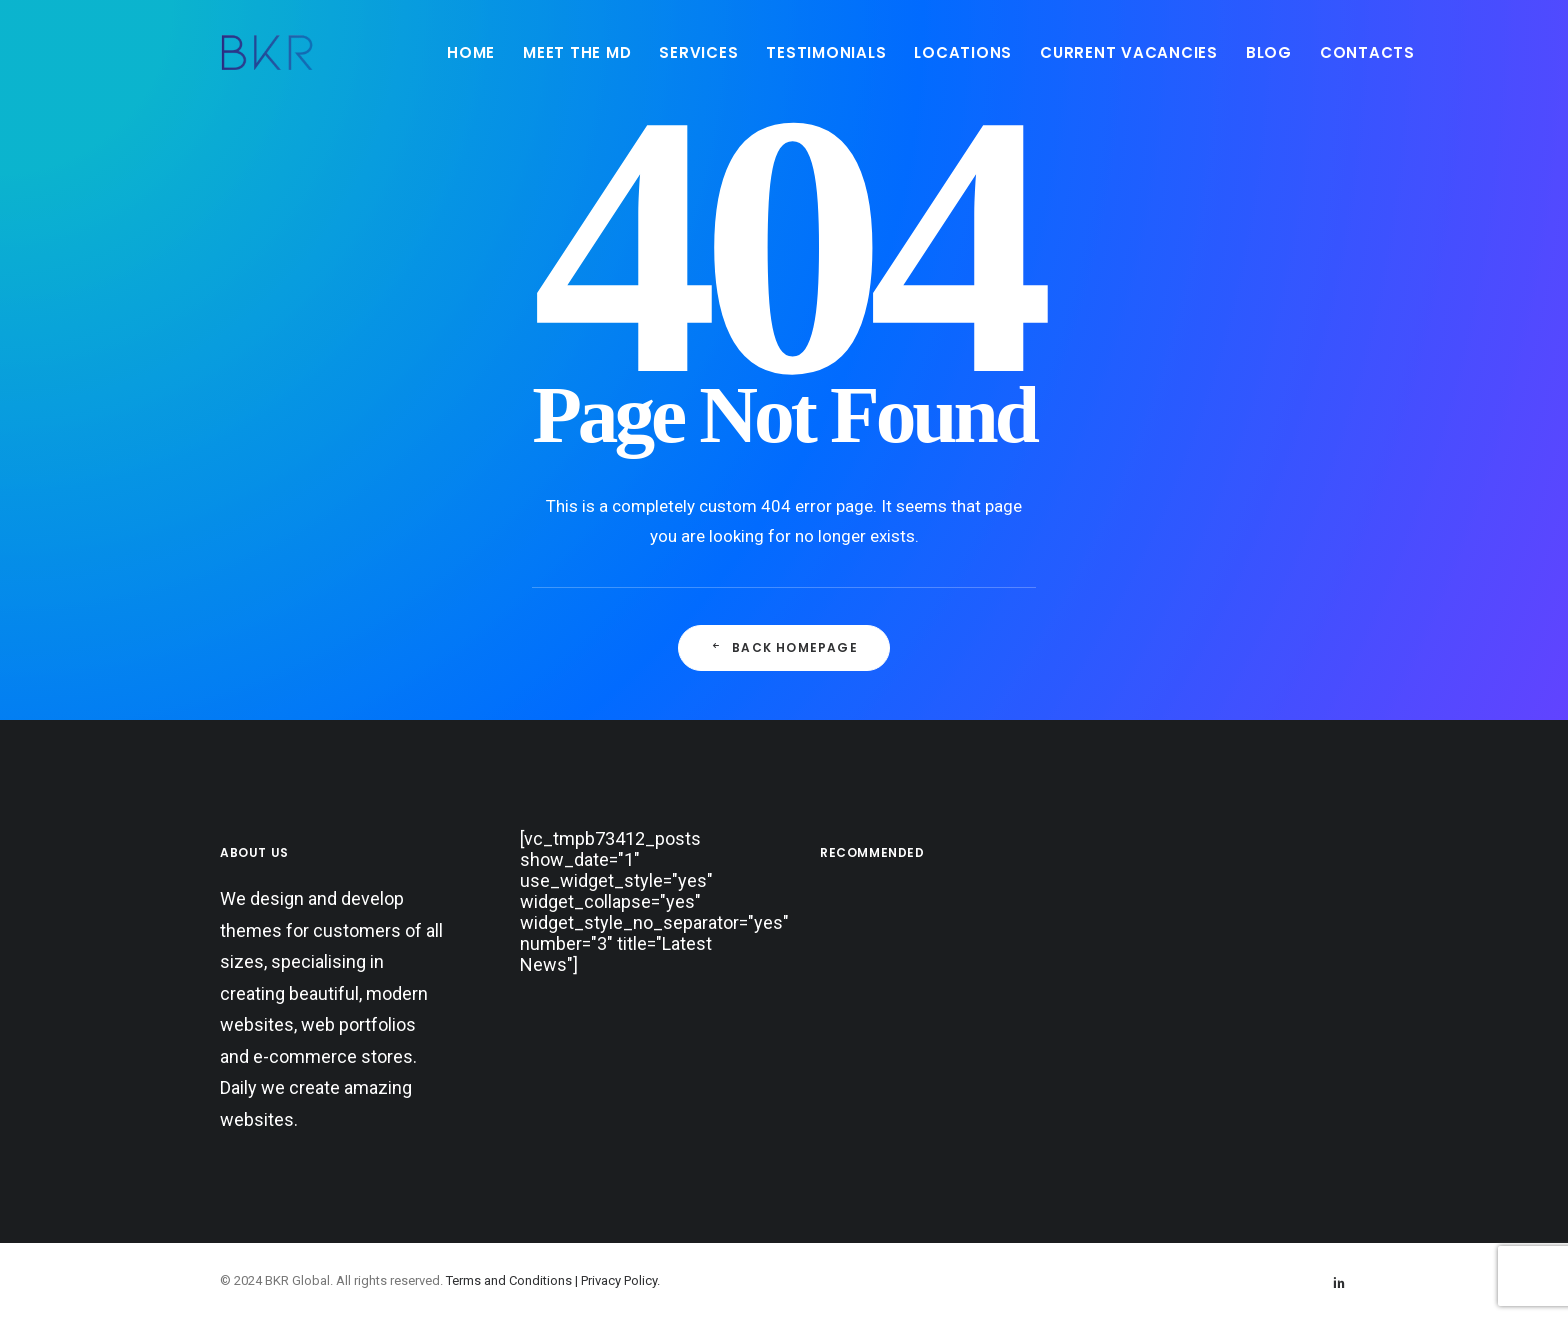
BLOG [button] (1269, 52)
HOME (471, 52)
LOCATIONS (963, 52)
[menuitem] (471, 52)
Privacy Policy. (620, 1280)
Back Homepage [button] (784, 647)
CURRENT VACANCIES (1129, 52)
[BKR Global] (267, 52)
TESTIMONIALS (826, 52)
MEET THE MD (577, 52)
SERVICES (698, 52)
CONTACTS (1367, 52)
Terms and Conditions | (513, 1280)
